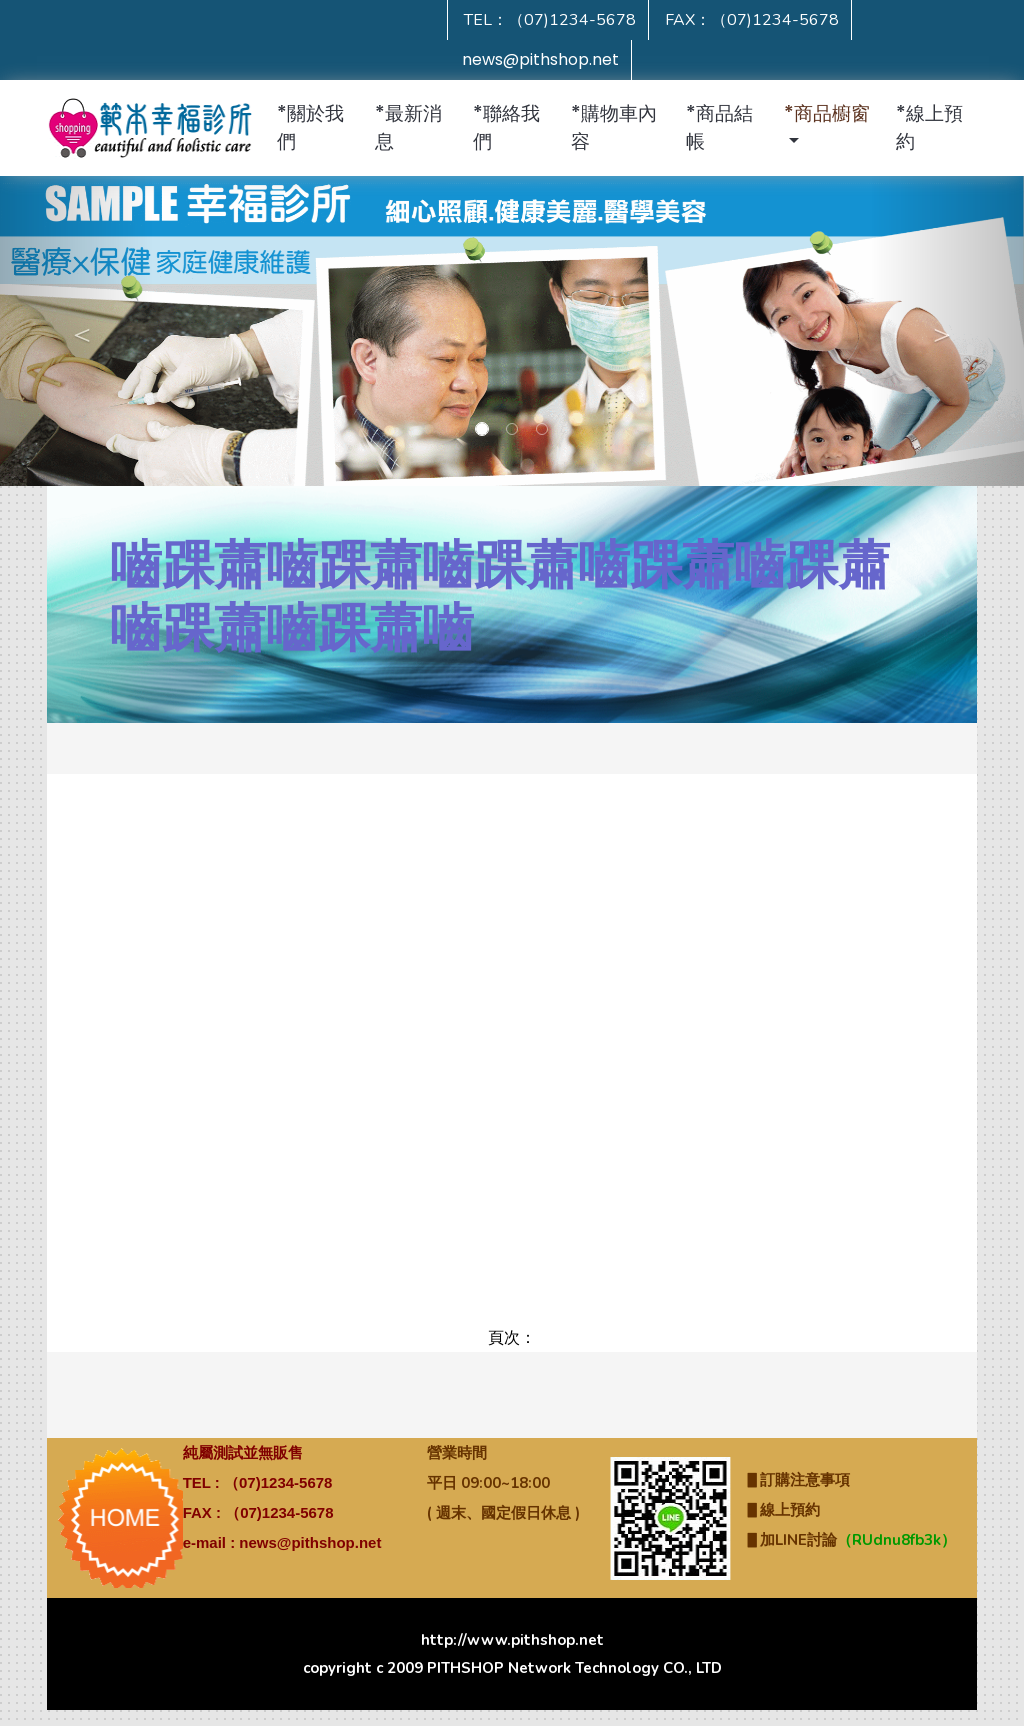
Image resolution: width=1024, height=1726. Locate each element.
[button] (831, 128)
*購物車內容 (614, 127)
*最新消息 (408, 127)
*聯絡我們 (506, 127)
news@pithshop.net (540, 59)
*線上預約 (929, 127)
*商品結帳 (719, 127)
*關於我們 (310, 127)
